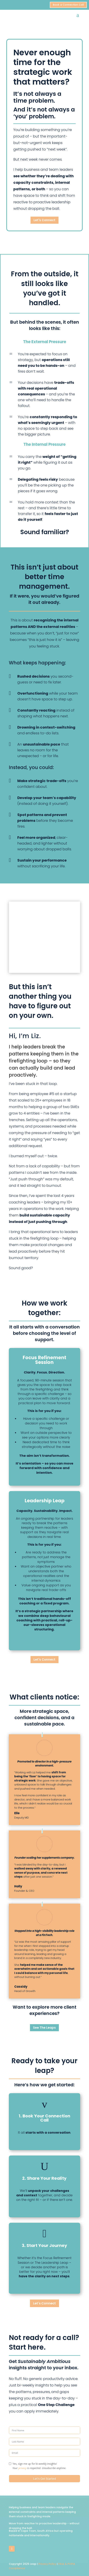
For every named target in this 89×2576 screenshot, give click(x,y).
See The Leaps (44, 2027)
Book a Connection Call (68, 5)
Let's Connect (44, 220)
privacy (22, 2468)
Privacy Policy (47, 2564)
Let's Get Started (44, 2479)
